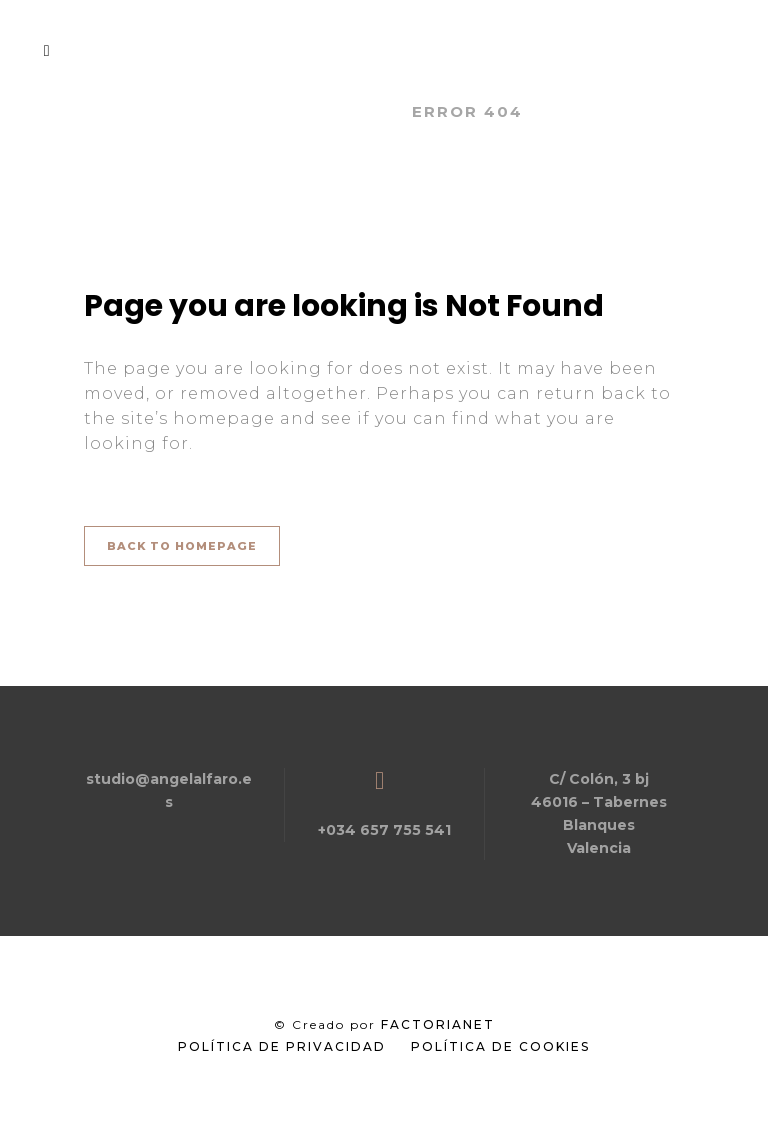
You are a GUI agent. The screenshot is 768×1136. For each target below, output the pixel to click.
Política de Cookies (500, 1046)
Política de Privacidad (282, 1046)
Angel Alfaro (318, 111)
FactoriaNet (438, 1024)
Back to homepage (182, 546)
